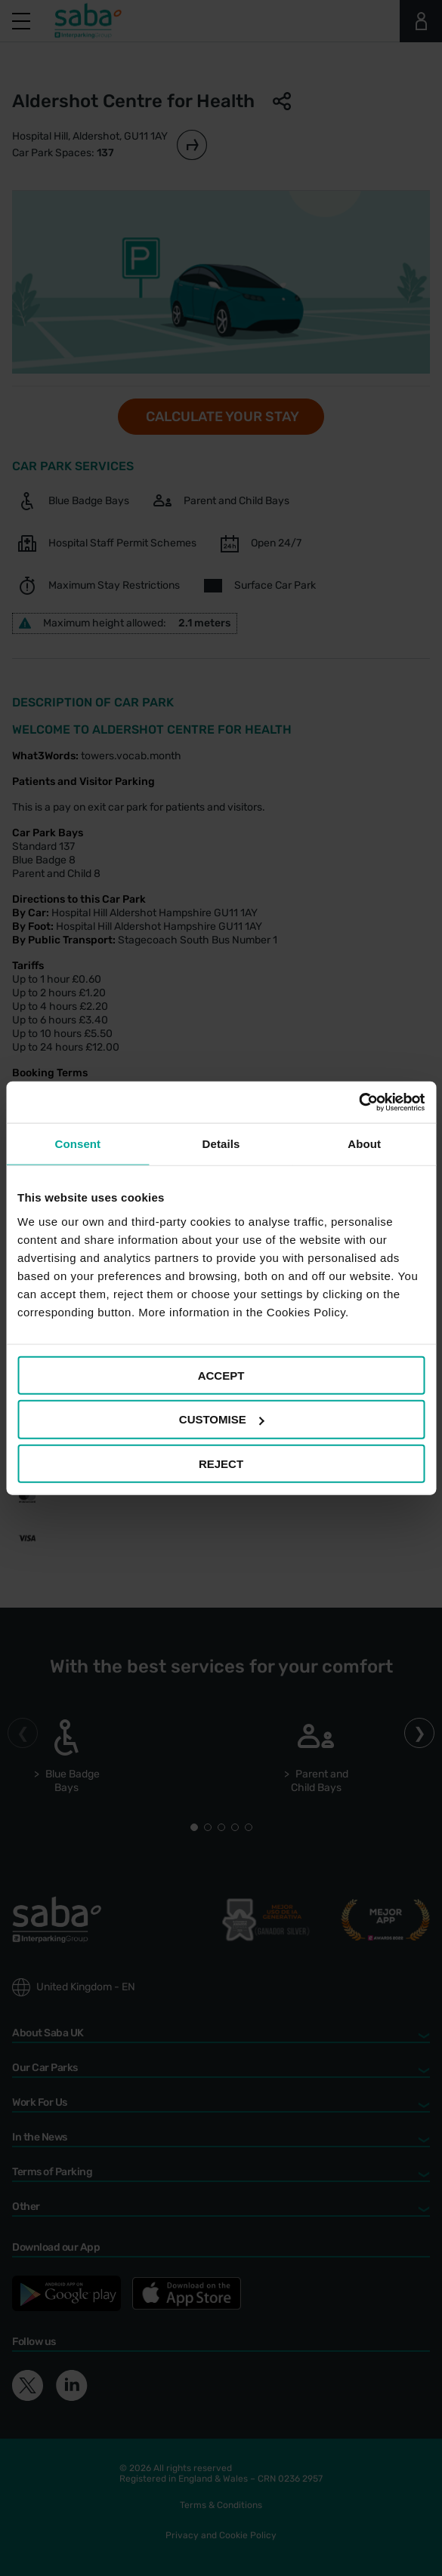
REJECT (221, 1463)
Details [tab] (221, 1143)
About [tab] (364, 1143)
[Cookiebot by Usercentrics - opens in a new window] (358, 1102)
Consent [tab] (77, 1143)
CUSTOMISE (221, 1419)
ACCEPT (221, 1374)
